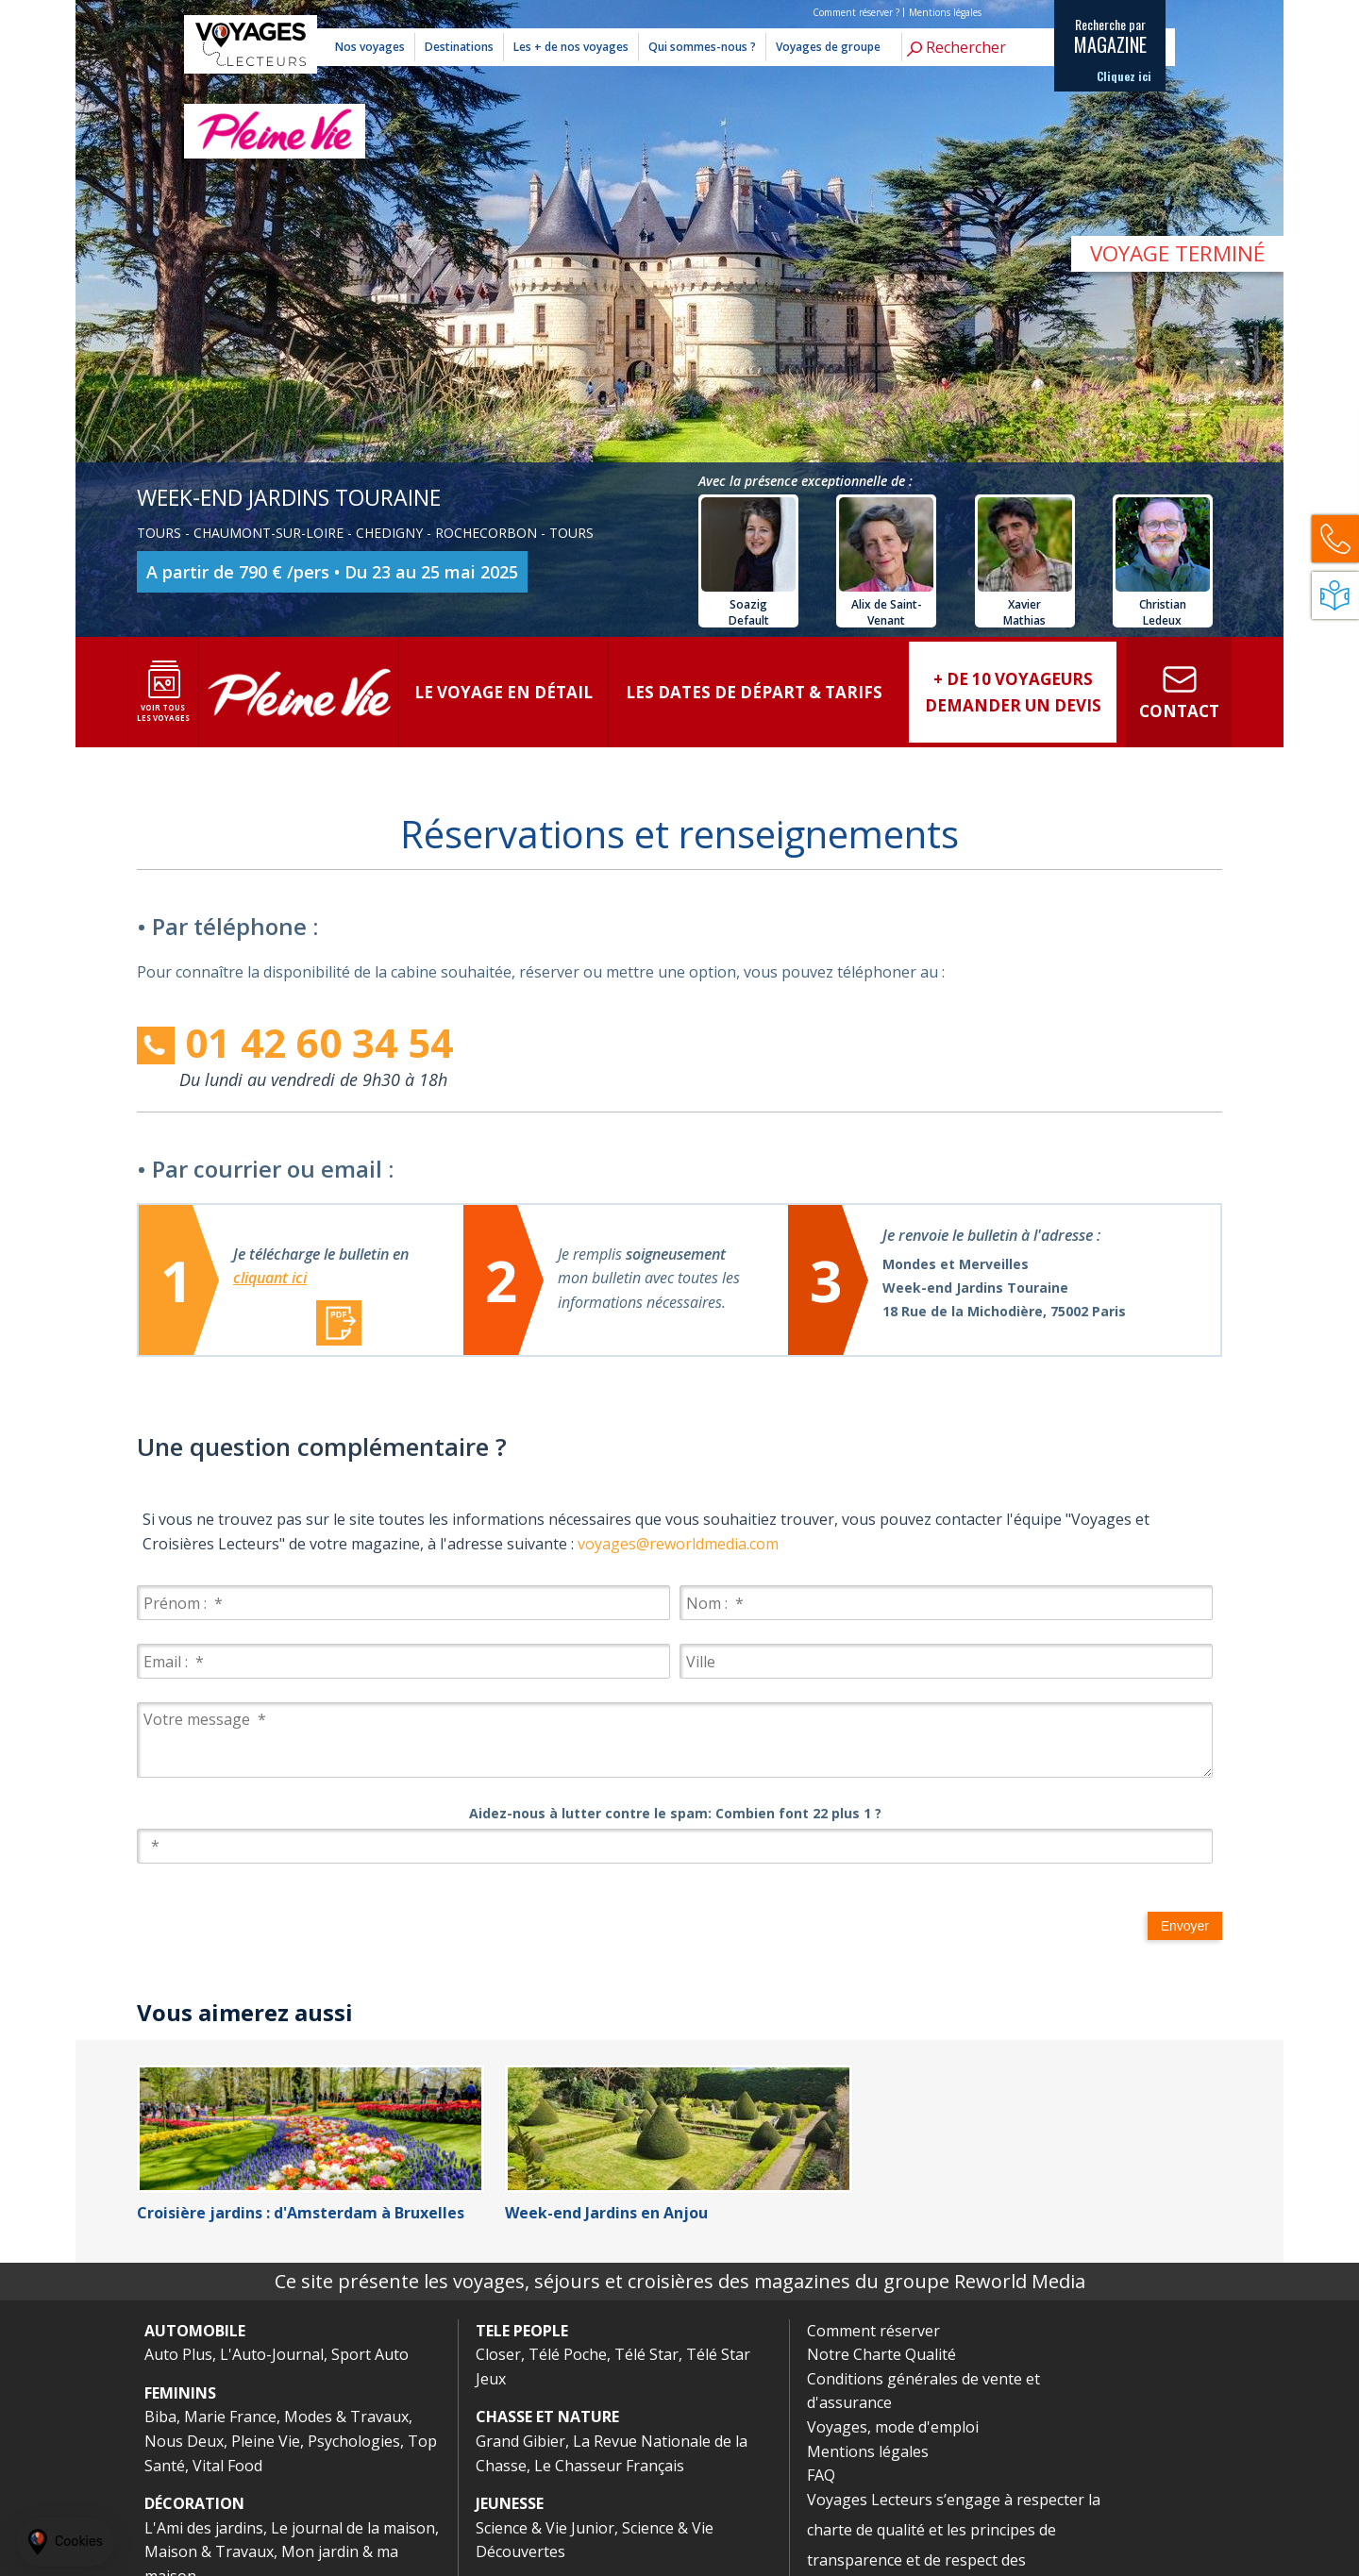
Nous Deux (184, 2441)
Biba (160, 2416)
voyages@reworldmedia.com (678, 1543)
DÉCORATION (194, 2503)
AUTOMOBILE (194, 2330)
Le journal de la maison (353, 2527)
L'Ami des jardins (203, 2527)
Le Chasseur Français (609, 2465)
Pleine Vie (265, 2441)
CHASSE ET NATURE (547, 2416)
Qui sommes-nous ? (702, 47)
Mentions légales (945, 12)
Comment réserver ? (856, 12)
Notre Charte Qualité (881, 2354)
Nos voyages (370, 47)
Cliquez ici (1124, 76)
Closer (498, 2354)
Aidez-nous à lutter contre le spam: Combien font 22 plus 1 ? (675, 1813)
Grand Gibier (520, 2441)
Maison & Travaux (209, 2551)
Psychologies (354, 2441)
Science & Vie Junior (545, 2527)
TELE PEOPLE (522, 2330)
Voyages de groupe (828, 47)
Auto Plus (178, 2354)
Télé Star (646, 2354)
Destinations (459, 47)
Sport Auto (370, 2354)
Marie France (230, 2416)
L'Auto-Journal (272, 2354)
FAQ (821, 2475)
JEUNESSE (510, 2503)
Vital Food (227, 2465)
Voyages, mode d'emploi (893, 2427)
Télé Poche (567, 2354)
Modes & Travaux (346, 2416)
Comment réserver (873, 2330)
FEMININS (180, 2393)
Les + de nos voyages (571, 47)
